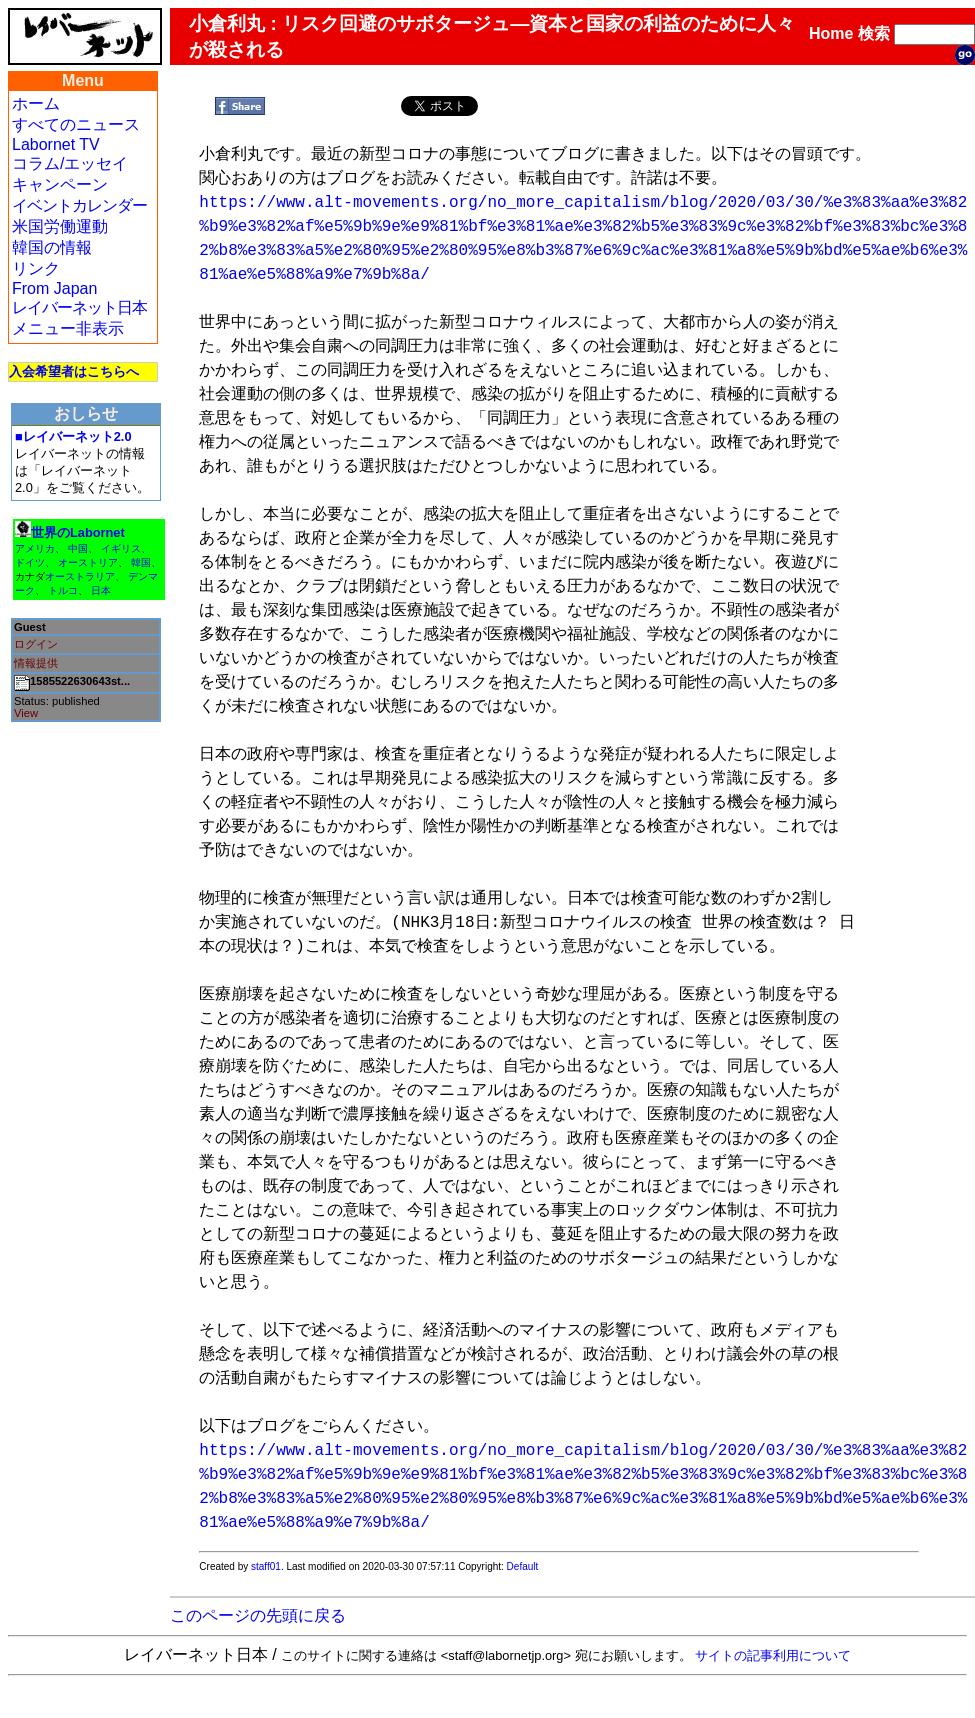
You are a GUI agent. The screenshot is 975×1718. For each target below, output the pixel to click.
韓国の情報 (52, 247)
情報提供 (36, 663)
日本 (101, 590)
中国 (78, 548)
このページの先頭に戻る (258, 1615)
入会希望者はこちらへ (74, 371)
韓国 (141, 562)
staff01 (266, 1566)
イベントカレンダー (79, 205)
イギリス (121, 548)
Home (831, 33)
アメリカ (35, 548)
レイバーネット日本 (79, 307)
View (26, 713)
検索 (874, 33)
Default (523, 1566)
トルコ (63, 590)
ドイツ (30, 562)
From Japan (54, 288)
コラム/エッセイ (70, 163)
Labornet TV (56, 144)
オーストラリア (80, 576)
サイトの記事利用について (773, 1655)
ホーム (36, 103)
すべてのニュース (76, 124)
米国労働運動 (60, 226)
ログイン (36, 644)
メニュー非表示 (68, 328)
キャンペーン (60, 184)
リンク (36, 268)
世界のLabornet (78, 532)
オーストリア (88, 562)
